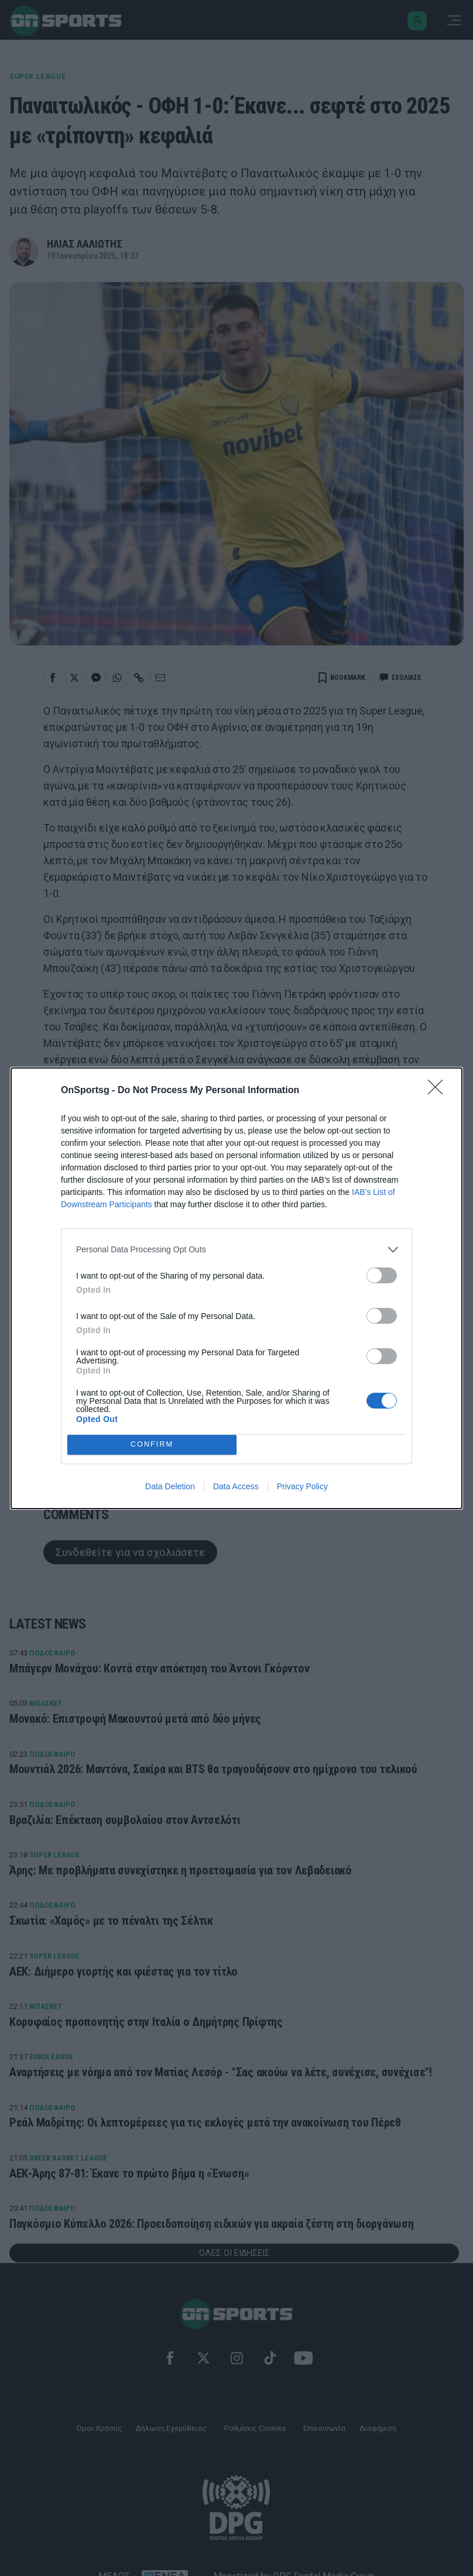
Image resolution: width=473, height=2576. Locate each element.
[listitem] (236, 1250)
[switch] (381, 1275)
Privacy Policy (302, 1486)
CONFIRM (152, 1444)
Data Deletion (170, 1486)
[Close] (439, 1091)
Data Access (236, 1486)
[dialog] (236, 1288)
